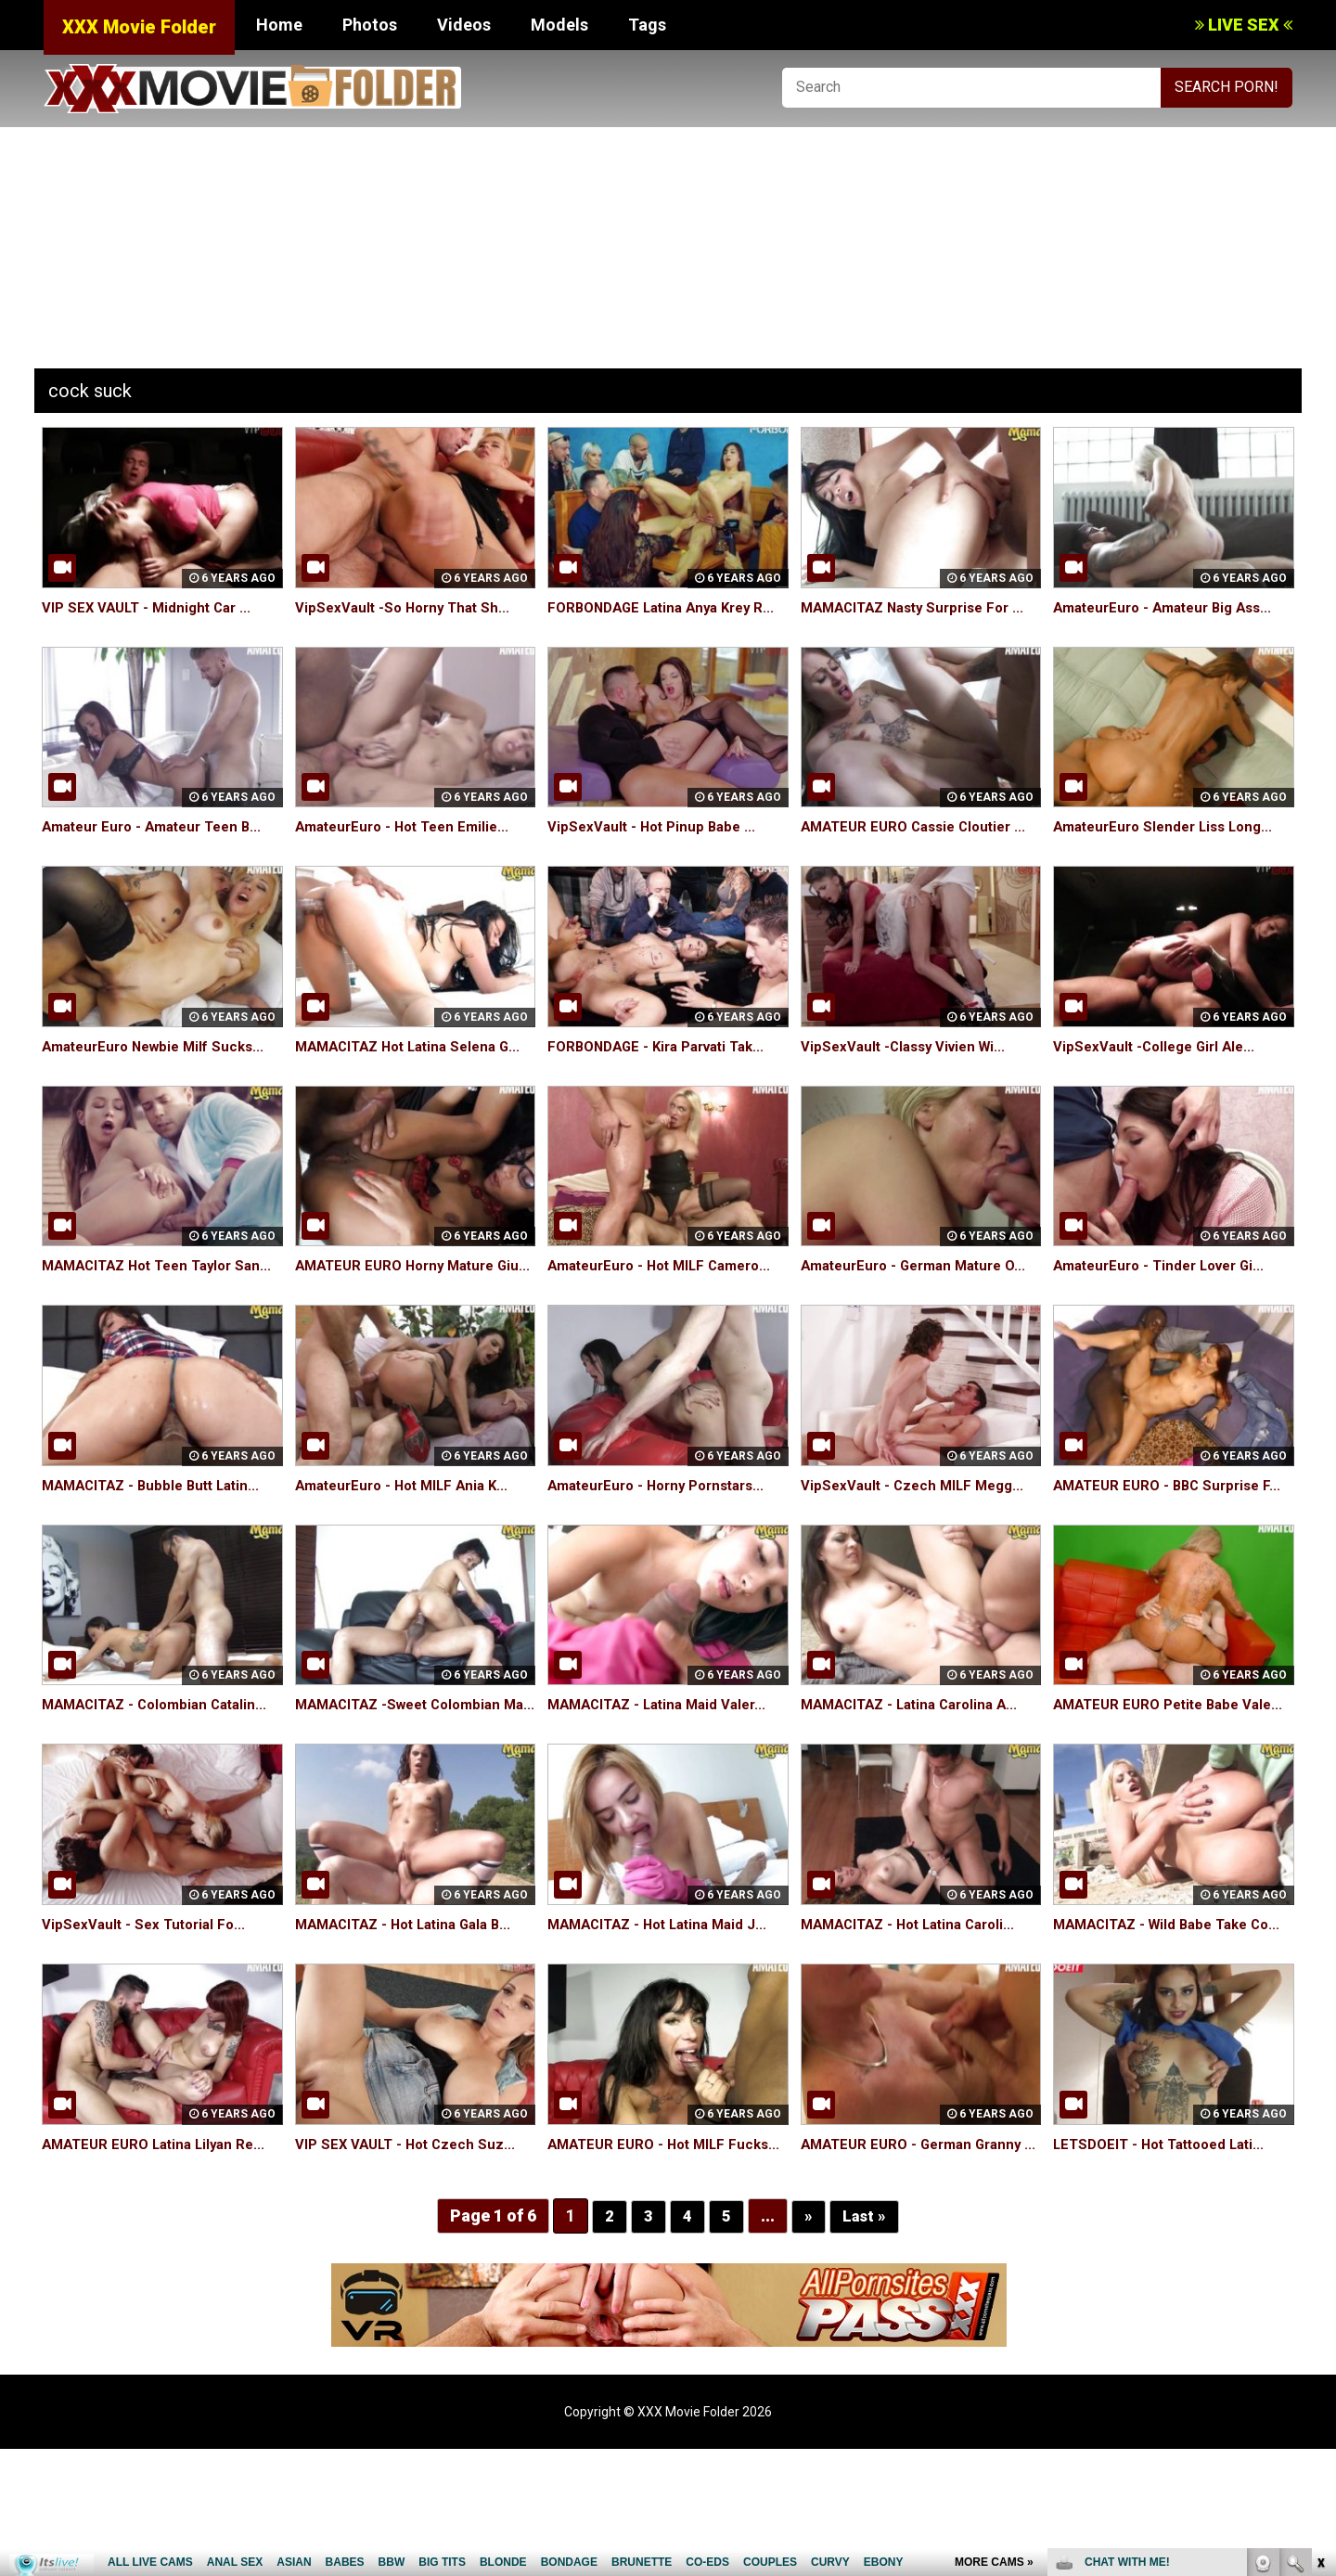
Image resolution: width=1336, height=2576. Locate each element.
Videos (464, 24)
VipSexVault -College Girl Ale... (1159, 1067)
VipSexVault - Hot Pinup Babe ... (655, 848)
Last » (864, 2342)
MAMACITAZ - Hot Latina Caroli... (916, 2008)
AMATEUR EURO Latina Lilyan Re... (160, 2250)
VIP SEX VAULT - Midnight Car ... (152, 607)
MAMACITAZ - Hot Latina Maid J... (664, 2008)
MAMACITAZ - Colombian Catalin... (162, 1768)
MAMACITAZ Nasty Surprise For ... (921, 607)
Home (279, 24)
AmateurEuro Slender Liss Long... (1170, 848)
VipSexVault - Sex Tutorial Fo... (148, 2008)
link (1319, 2286)
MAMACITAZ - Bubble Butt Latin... (158, 1548)
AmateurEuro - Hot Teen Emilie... (409, 848)
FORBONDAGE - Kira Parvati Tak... (664, 1067)
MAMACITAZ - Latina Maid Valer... (664, 1768)
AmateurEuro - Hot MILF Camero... (667, 1308)
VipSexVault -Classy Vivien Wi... (909, 1067)
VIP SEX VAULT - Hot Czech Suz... (410, 2250)
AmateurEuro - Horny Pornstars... (664, 1548)
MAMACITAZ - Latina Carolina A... (917, 1768)
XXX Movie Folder (139, 27)
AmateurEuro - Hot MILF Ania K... (408, 1548)
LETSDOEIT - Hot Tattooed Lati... (1166, 2250)
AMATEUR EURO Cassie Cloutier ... (921, 848)
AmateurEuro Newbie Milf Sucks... (160, 1067)
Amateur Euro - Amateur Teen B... (159, 848)
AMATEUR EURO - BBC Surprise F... (1173, 1548)
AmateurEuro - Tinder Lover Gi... (1166, 1308)
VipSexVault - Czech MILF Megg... (917, 1548)
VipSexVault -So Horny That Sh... (407, 607)
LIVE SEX (1243, 24)
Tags (647, 24)
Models (559, 24)
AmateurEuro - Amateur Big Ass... (1171, 607)
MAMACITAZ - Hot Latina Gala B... (411, 2008)
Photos (369, 24)
